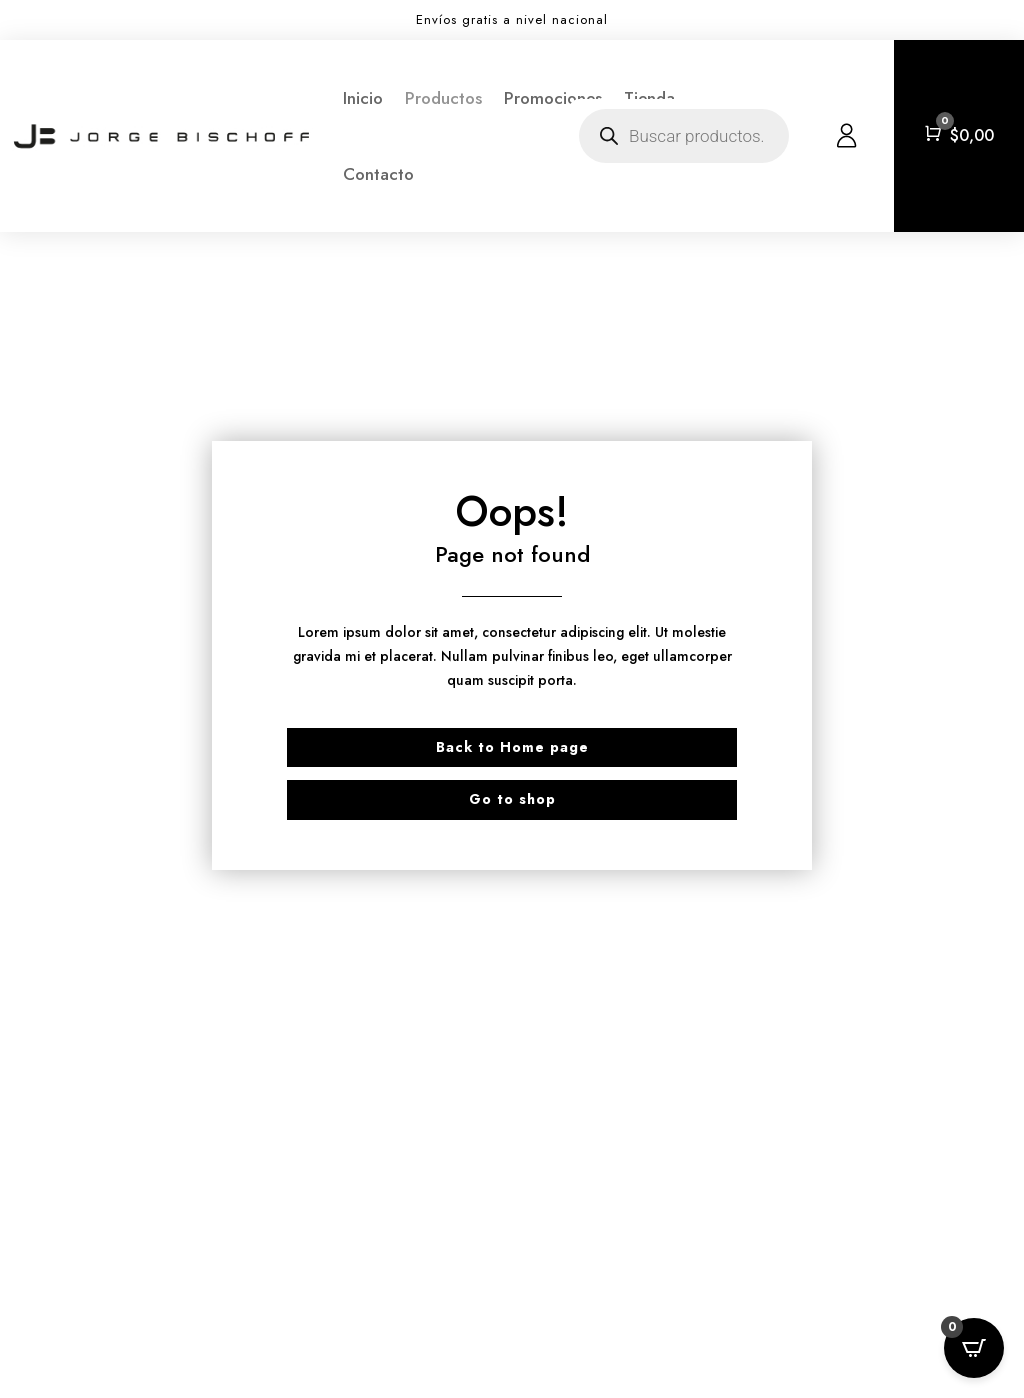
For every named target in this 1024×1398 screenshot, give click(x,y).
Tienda (649, 98)
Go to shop (512, 799)
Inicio (363, 98)
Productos (443, 98)
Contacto (378, 174)
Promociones (553, 98)
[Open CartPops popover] (974, 1348)
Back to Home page (512, 747)
